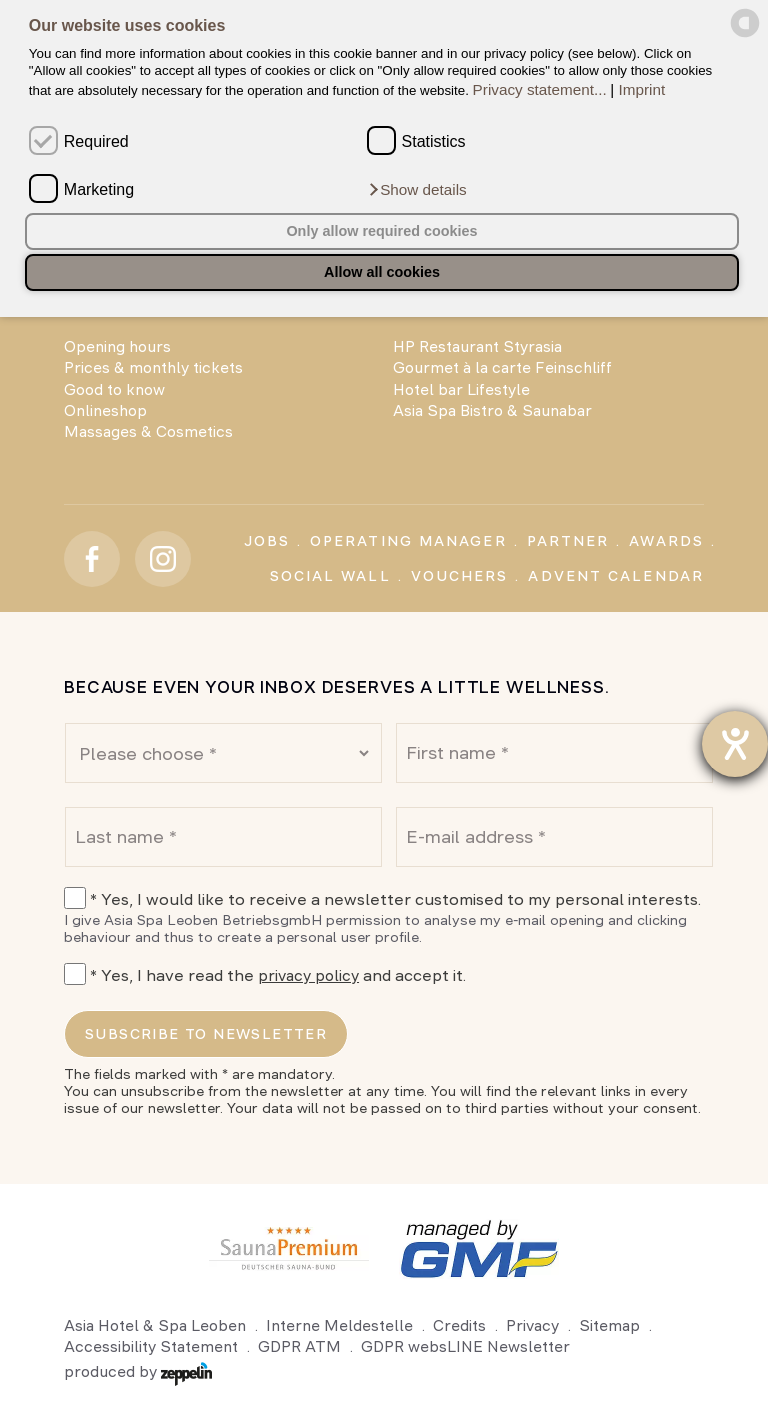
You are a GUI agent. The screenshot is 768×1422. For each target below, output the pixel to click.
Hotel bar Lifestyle (461, 389)
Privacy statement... (540, 89)
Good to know (114, 389)
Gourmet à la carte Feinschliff (502, 367)
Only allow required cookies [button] (381, 231)
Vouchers (460, 576)
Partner (568, 541)
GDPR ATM (299, 1346)
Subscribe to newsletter (206, 1034)
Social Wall (330, 576)
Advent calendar (616, 576)
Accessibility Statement (151, 1346)
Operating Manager (408, 541)
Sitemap (609, 1325)
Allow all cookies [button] (382, 272)
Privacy (532, 1325)
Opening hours (117, 346)
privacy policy (308, 975)
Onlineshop (105, 410)
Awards (666, 541)
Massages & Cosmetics (148, 431)
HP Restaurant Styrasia (477, 346)
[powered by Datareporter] (745, 33)
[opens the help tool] (735, 744)
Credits (459, 1325)
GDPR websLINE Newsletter (465, 1346)
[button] (417, 189)
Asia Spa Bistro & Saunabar (492, 410)
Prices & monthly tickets (153, 367)
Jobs (267, 541)
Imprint (642, 89)
